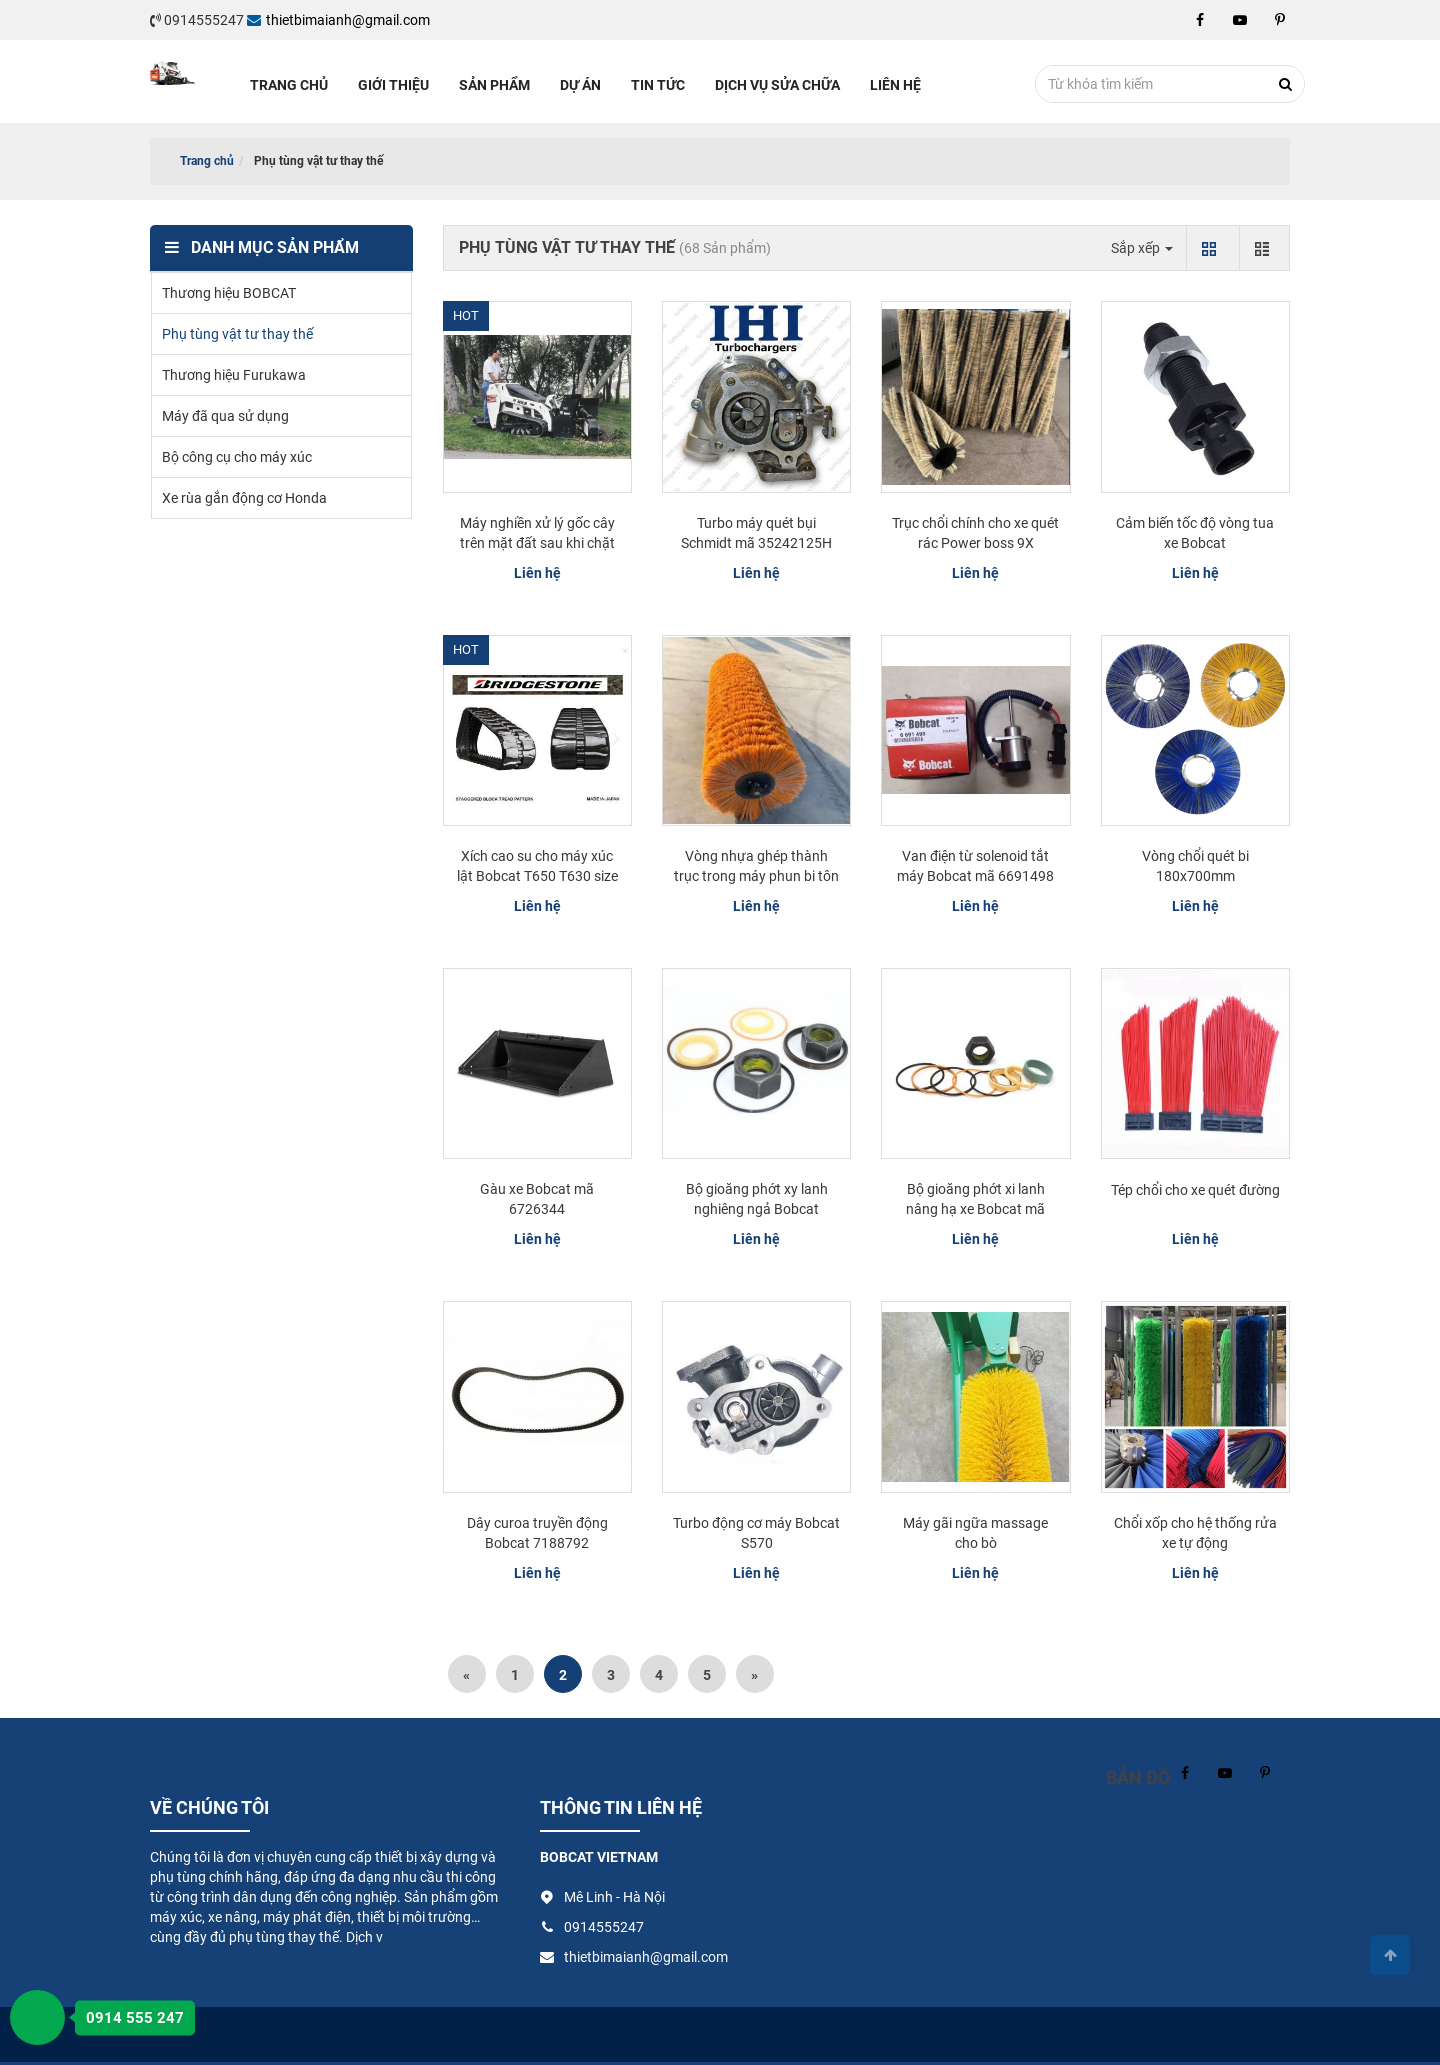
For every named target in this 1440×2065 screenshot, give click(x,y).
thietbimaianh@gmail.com (338, 20)
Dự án (580, 85)
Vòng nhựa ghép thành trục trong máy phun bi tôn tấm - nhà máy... (756, 876)
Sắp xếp (1142, 248)
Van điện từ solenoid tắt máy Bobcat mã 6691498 (975, 866)
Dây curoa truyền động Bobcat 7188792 (537, 1533)
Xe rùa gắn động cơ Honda (244, 498)
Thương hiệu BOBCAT (229, 293)
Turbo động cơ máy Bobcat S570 (756, 1533)
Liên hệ (895, 85)
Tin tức (658, 85)
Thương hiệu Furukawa (234, 375)
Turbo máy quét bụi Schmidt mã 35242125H (756, 533)
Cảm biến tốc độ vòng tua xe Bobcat (1195, 533)
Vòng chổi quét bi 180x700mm (1195, 866)
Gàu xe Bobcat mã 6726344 (537, 1199)
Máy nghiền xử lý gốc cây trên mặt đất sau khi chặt (537, 533)
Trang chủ (289, 85)
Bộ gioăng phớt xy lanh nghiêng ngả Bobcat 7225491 (757, 1209)
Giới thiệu (393, 85)
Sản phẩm (494, 85)
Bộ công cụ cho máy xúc (237, 457)
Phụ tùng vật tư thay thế (237, 334)
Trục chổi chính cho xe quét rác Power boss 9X (975, 533)
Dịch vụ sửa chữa (777, 85)
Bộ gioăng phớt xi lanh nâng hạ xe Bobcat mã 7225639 (975, 1209)
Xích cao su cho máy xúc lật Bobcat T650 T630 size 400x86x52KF (537, 876)
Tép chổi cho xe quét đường (1195, 1190)
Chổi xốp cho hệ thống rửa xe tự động (1195, 1533)
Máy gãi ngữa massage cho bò (975, 1533)
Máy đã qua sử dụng (225, 416)
